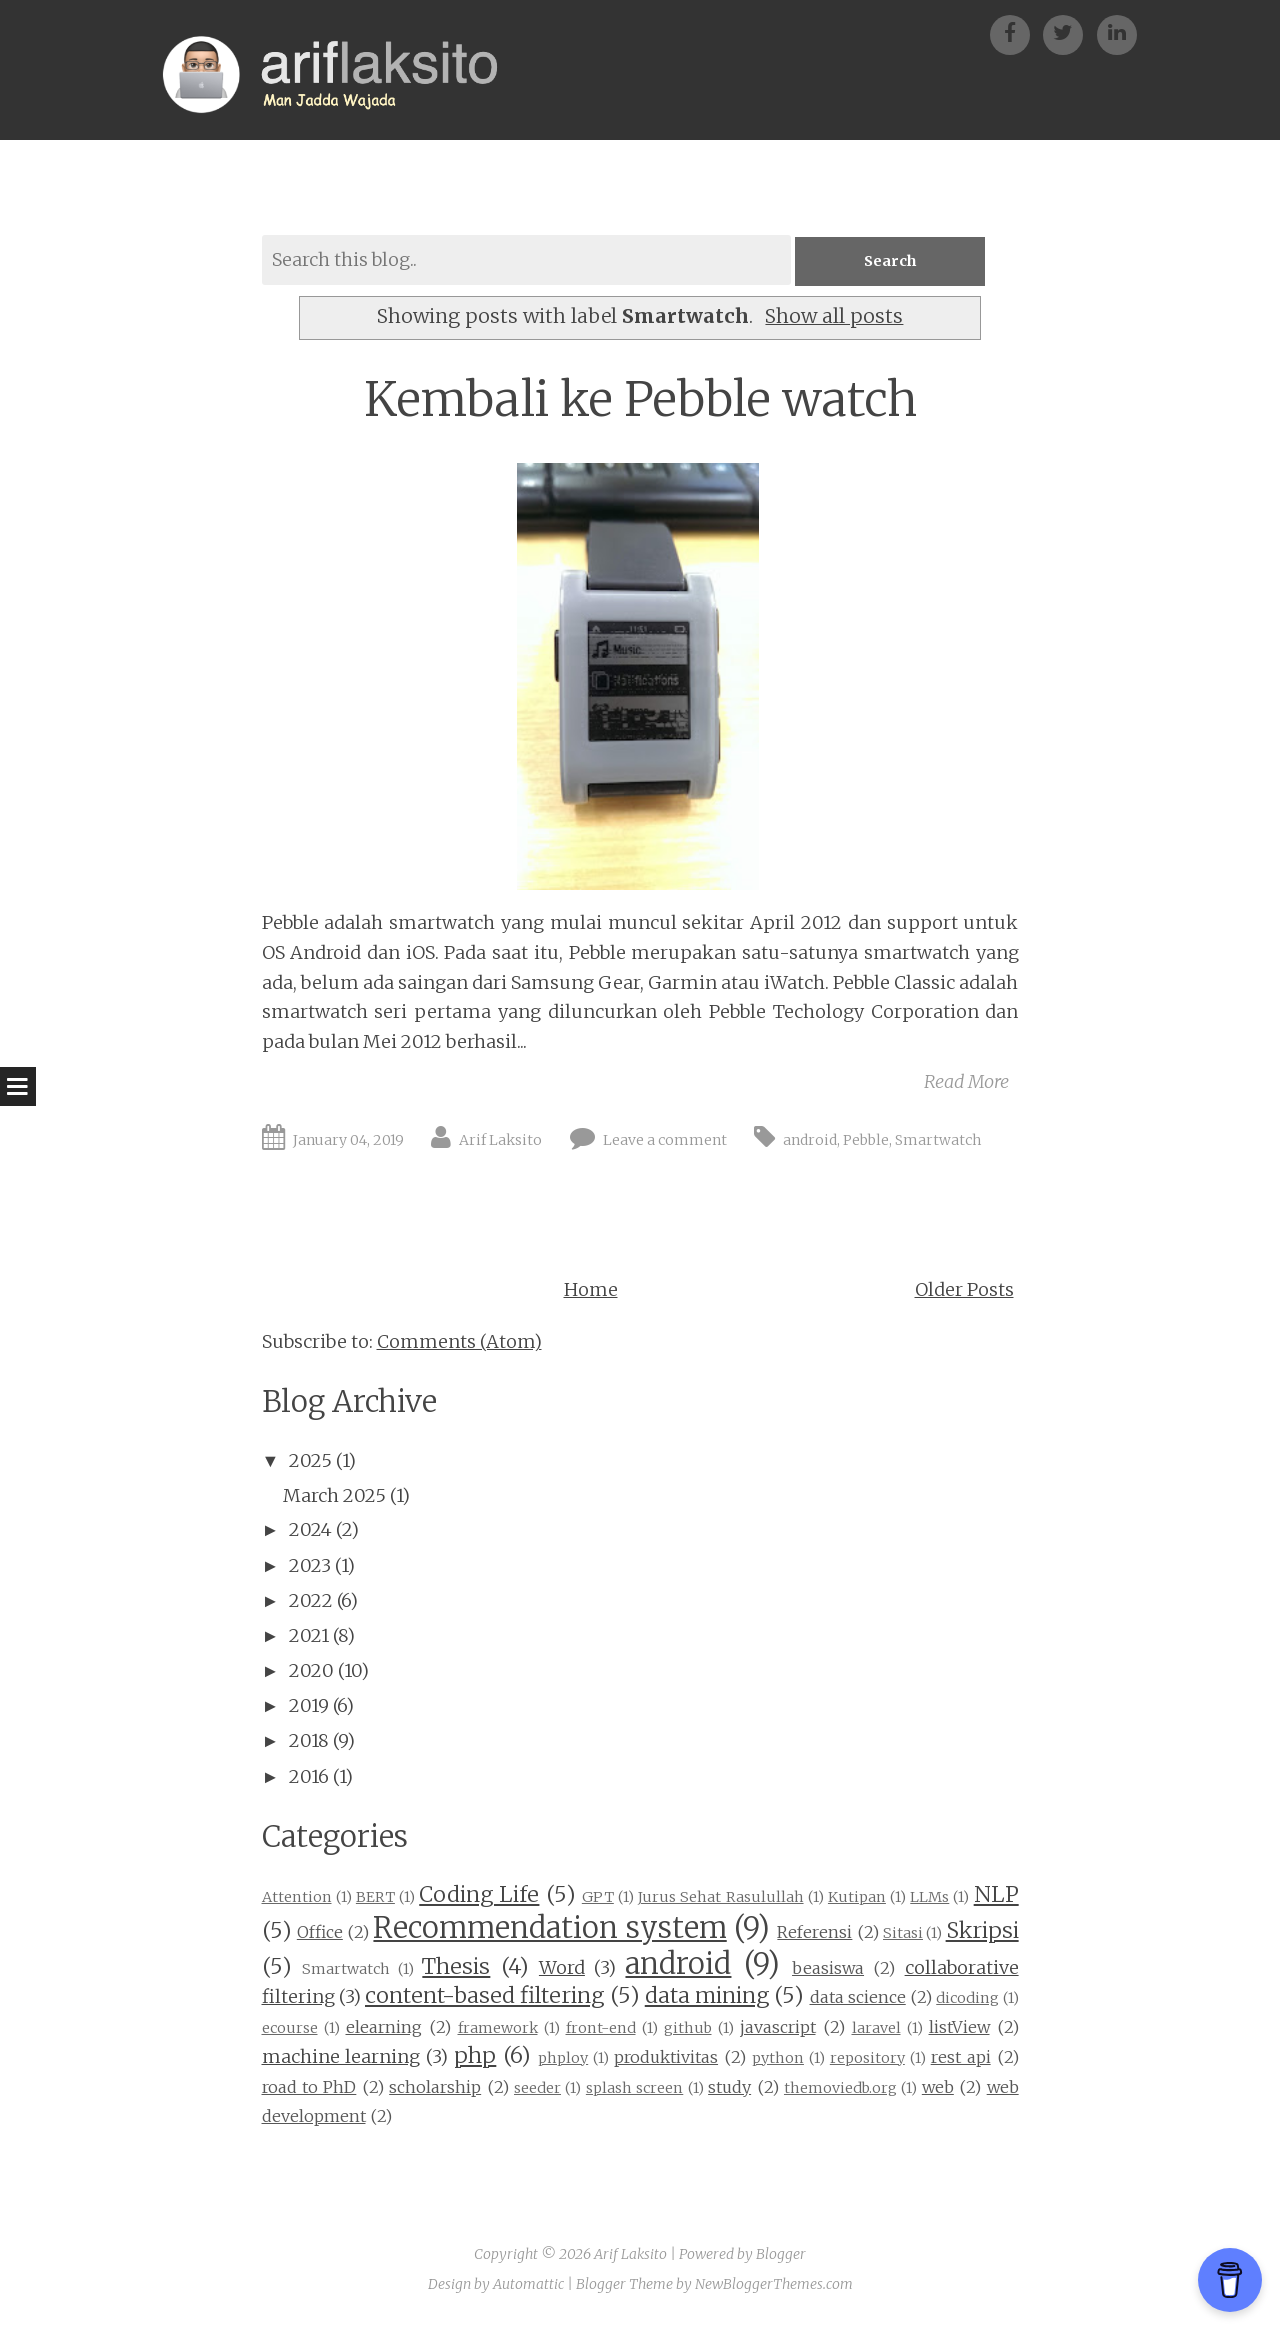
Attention (297, 1898)
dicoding (967, 1999)
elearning (384, 2028)
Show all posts (834, 317)
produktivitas (666, 2058)
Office (320, 1933)
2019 (309, 1706)
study (729, 2087)
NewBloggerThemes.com (774, 2284)
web (938, 2087)
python (778, 2059)
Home (591, 1289)
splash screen (634, 2088)
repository (867, 2059)
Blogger (781, 2255)
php (475, 2056)
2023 (310, 1565)
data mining (707, 1996)
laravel (876, 2029)
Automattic (528, 2284)
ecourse (290, 2029)
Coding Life (479, 1895)
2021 (309, 1636)
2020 (311, 1671)
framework (498, 2029)
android (810, 1141)
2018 (309, 1741)
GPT (598, 1898)
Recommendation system (549, 1929)
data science (858, 1998)
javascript (778, 2028)
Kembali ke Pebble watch (640, 399)
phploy (563, 2059)
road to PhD (309, 2087)
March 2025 (334, 1496)
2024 (310, 1530)
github (688, 2029)
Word (562, 1968)
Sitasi (903, 1934)
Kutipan (857, 1898)
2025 (310, 1461)
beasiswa (828, 1969)
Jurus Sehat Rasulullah (720, 1898)
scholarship (435, 2087)
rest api (961, 2058)
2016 (309, 1776)
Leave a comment (665, 1141)
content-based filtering (484, 1996)
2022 (311, 1600)
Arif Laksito (500, 1141)
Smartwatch (938, 1141)
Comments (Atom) (459, 1342)
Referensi (814, 1933)
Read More (966, 1081)
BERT (375, 1898)
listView (959, 2028)
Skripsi (982, 1931)
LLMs (929, 1898)
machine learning (341, 2057)
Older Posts (964, 1289)
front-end (601, 2029)
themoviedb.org (840, 2088)
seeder (537, 2088)
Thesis (456, 1967)
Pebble (866, 1141)
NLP (996, 1895)
